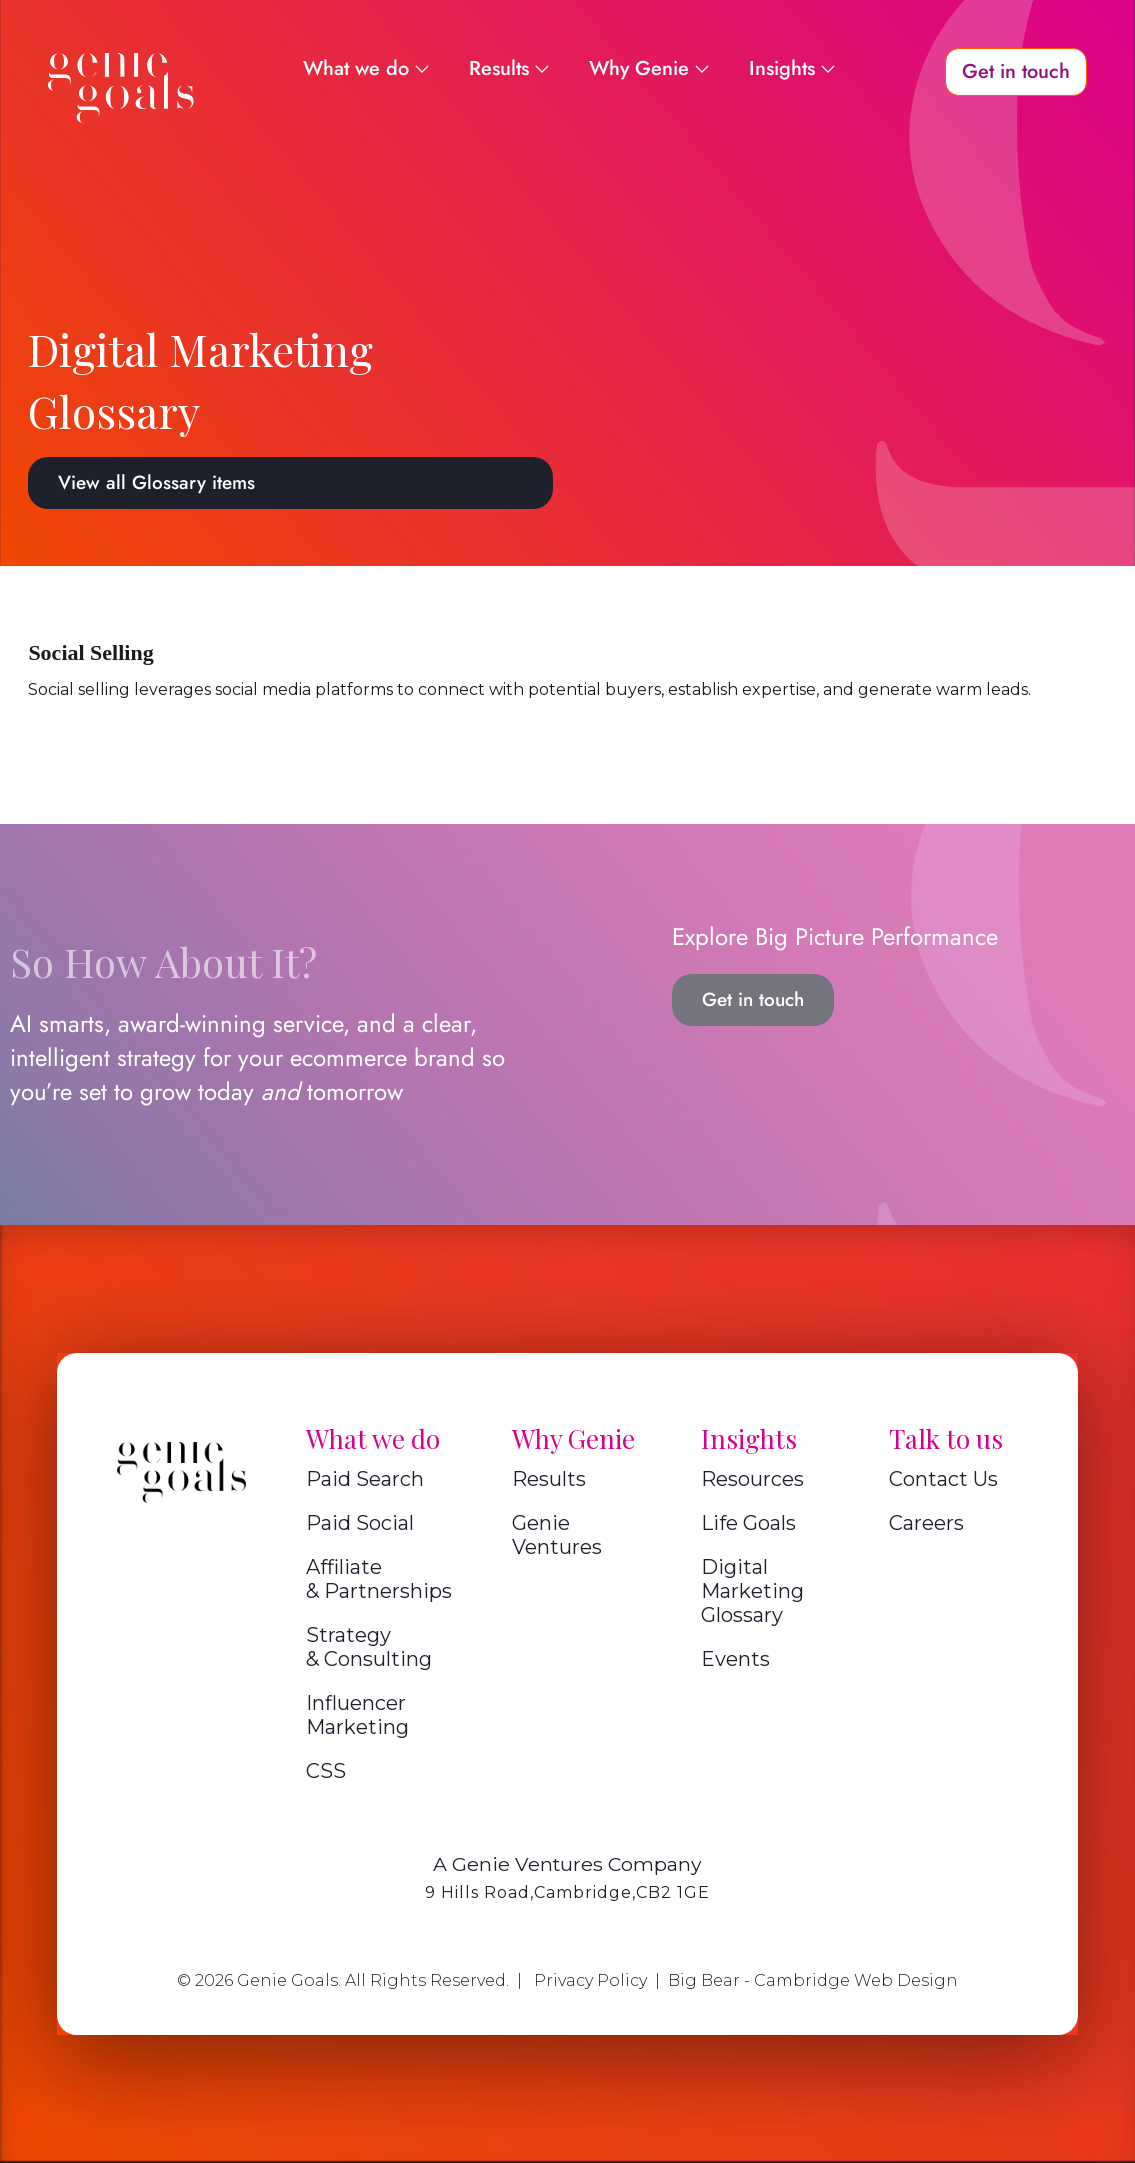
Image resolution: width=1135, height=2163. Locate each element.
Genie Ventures (557, 1535)
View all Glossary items (156, 482)
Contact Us (943, 1479)
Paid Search (365, 1479)
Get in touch (753, 999)
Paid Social (360, 1523)
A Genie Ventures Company (567, 1864)
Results (549, 1479)
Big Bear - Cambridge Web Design (813, 1980)
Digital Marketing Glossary (752, 1591)
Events (735, 1659)
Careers (926, 1523)
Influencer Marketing (357, 1715)
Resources (752, 1479)
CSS (326, 1771)
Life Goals (748, 1523)
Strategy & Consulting (369, 1647)
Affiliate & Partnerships (379, 1579)
